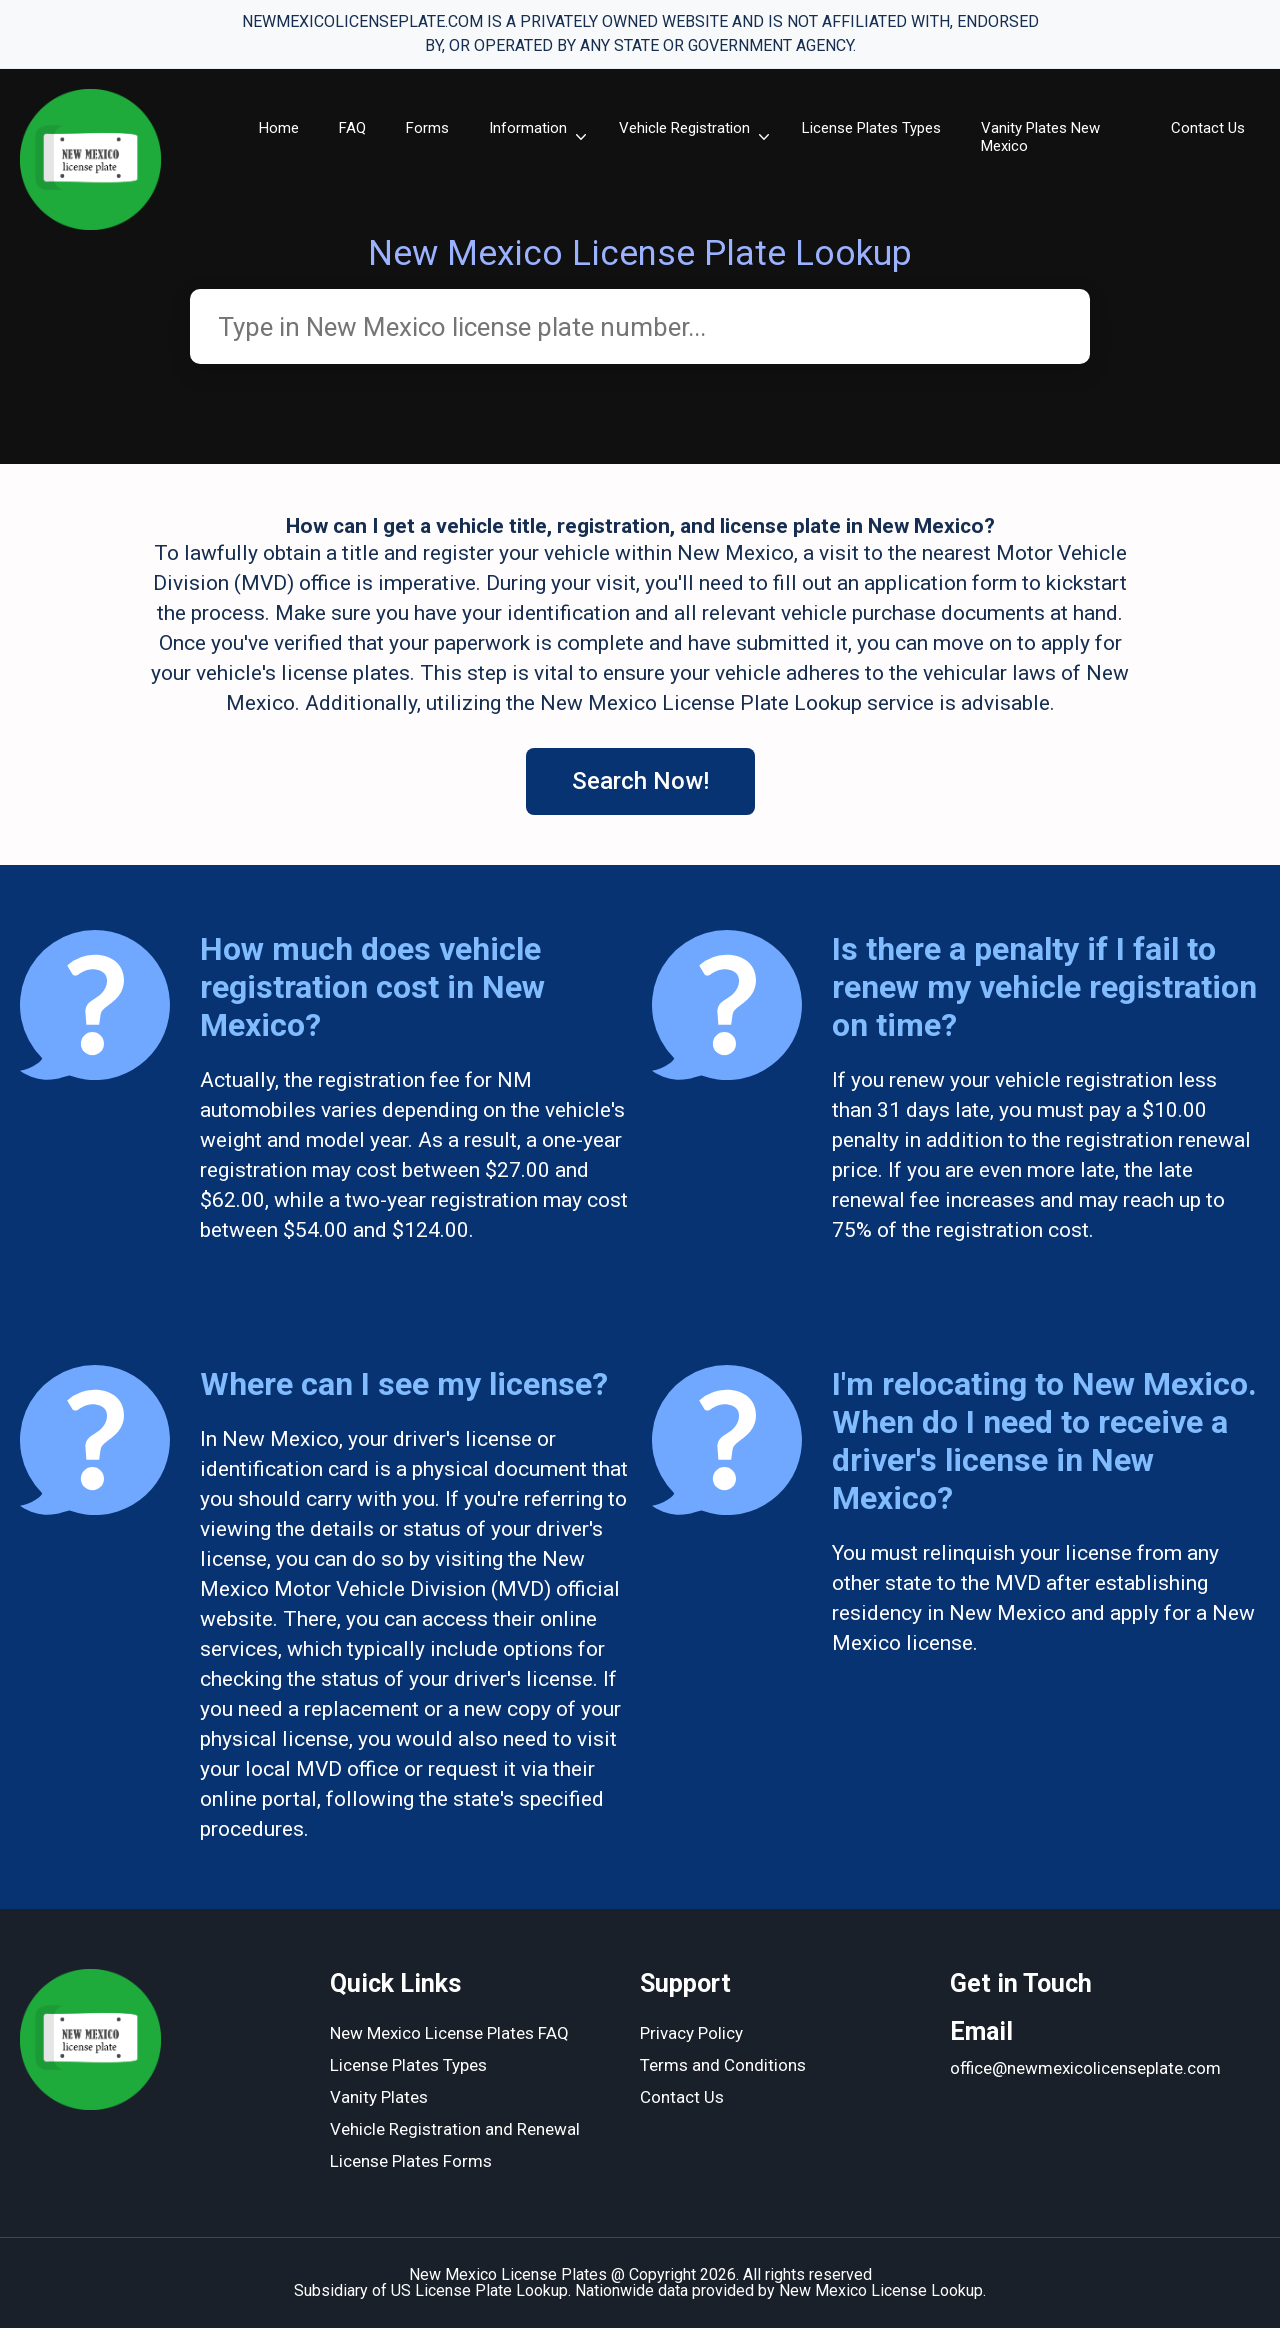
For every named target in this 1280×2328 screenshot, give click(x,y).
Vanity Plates (379, 2097)
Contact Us (1208, 128)
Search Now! (640, 781)
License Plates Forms (411, 2161)
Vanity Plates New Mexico (1040, 137)
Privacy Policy (691, 2033)
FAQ (352, 128)
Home (279, 128)
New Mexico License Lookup (881, 2290)
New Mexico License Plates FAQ (449, 2033)
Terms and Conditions (723, 2065)
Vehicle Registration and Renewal (455, 2129)
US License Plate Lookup (479, 2290)
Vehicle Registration (684, 128)
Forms (427, 128)
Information (528, 128)
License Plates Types (871, 128)
